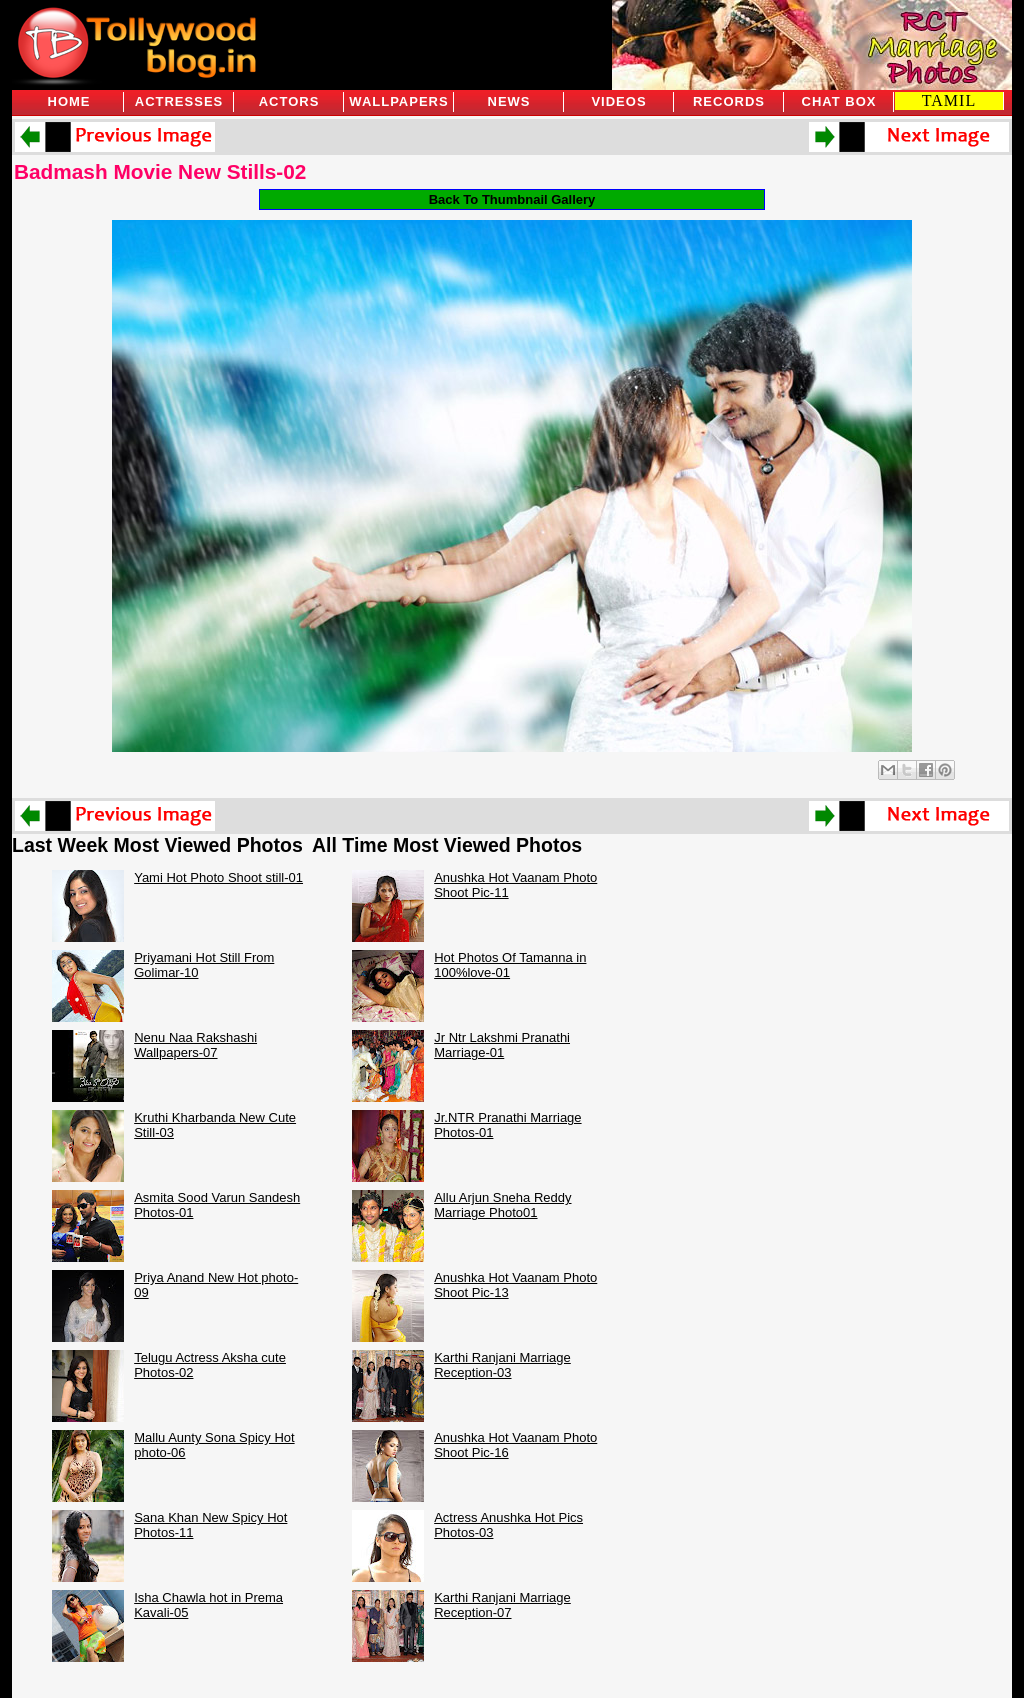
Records (729, 101)
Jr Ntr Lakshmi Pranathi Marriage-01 (502, 1045)
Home (69, 101)
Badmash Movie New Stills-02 (160, 171)
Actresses (179, 101)
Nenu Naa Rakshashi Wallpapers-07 (195, 1045)
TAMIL (949, 100)
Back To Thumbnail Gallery (512, 199)
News (509, 101)
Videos (618, 101)
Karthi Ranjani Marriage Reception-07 (502, 1605)
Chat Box (839, 101)
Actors (289, 101)
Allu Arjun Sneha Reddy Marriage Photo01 (502, 1205)
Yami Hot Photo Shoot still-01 (218, 877)
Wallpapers (398, 101)
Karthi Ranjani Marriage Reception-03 (502, 1365)
